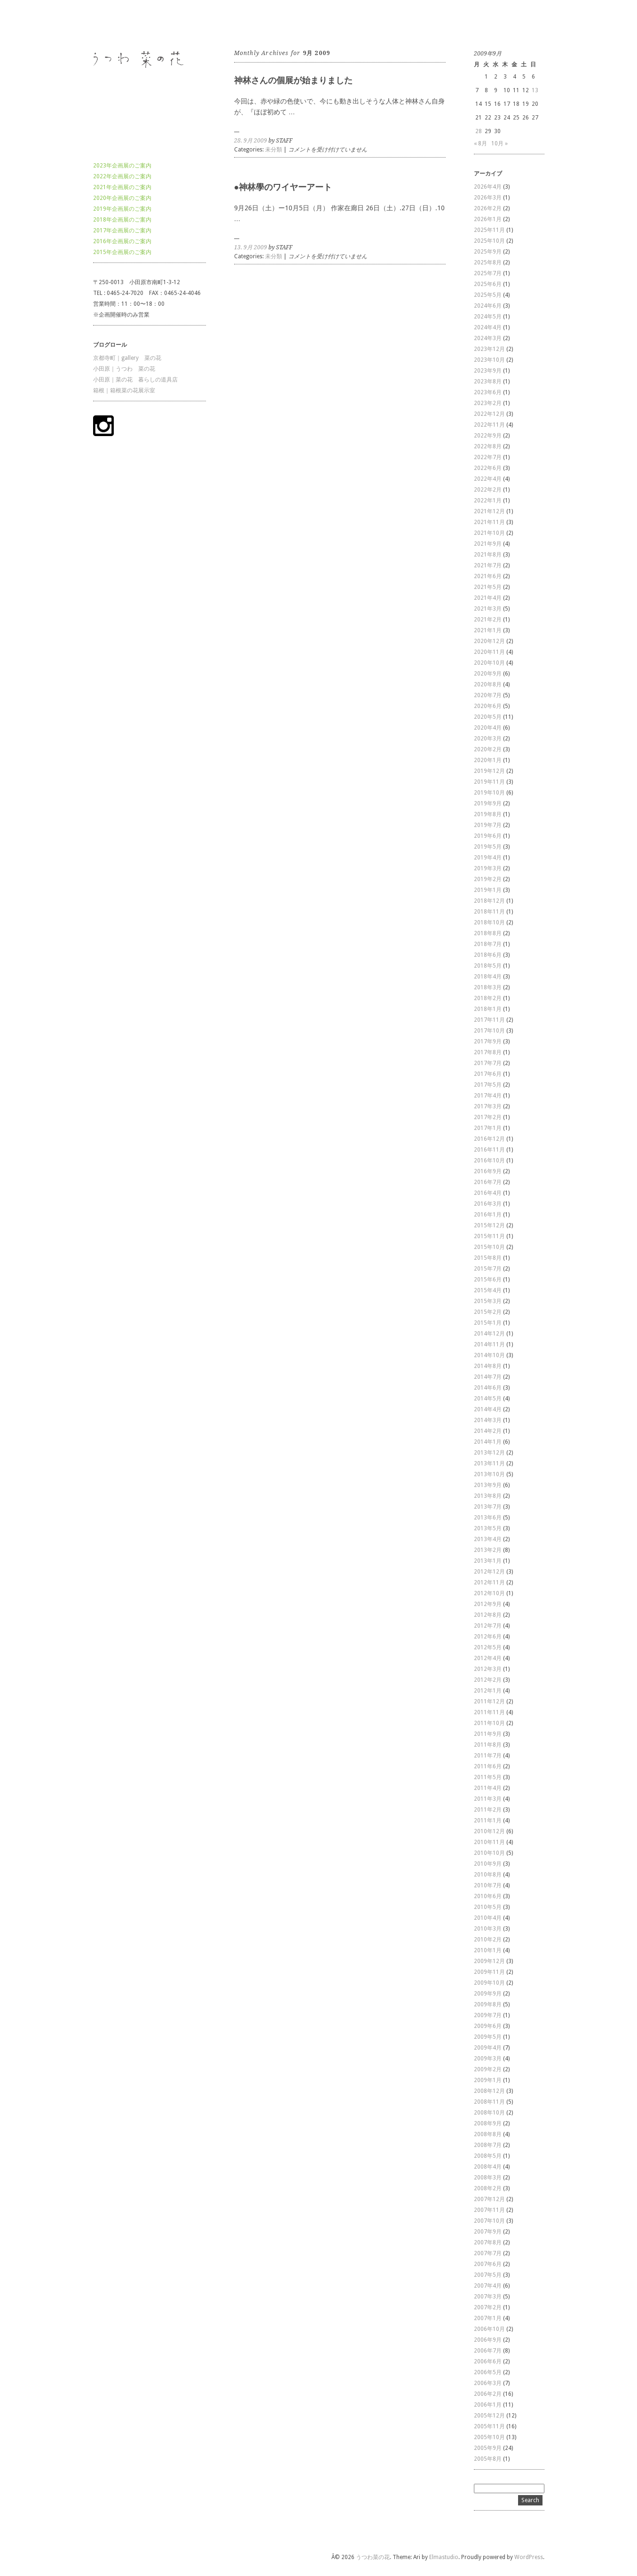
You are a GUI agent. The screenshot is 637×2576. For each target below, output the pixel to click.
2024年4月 (488, 327)
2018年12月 (489, 901)
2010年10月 (489, 1853)
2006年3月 (488, 2383)
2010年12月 (489, 1831)
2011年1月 (488, 1820)
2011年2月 (488, 1809)
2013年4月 (488, 1539)
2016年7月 (488, 1182)
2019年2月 (488, 879)
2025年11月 (489, 230)
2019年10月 (489, 792)
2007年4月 (488, 2285)
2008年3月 (488, 2177)
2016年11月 (489, 1149)
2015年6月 (488, 1279)
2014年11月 (489, 1344)
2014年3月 (488, 1420)
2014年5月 (488, 1398)
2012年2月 (488, 1680)
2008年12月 (489, 2091)
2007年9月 (488, 2231)
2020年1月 (488, 760)
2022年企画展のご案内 (122, 176)
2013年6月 (488, 1517)
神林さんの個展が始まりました (293, 80)
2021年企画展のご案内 (122, 187)
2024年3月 (488, 338)
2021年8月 (488, 554)
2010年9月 (488, 1863)
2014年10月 (489, 1355)
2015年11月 (489, 1236)
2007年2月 (488, 2307)
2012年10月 (489, 1593)
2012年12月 (489, 1571)
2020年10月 (489, 663)
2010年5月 (488, 1907)
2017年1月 (488, 1128)
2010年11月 (489, 1842)
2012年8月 (488, 1615)
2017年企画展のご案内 (122, 230)
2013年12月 (489, 1452)
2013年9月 (488, 1485)
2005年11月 (489, 2426)
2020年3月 (488, 738)
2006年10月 (489, 2329)
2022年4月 (488, 479)
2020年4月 (488, 727)
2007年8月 (488, 2242)
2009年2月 (488, 2069)
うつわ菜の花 (110, 23)
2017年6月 (488, 1074)
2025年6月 (488, 284)
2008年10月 (489, 2112)
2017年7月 (488, 1063)
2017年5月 (488, 1084)
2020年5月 (488, 717)
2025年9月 (488, 251)
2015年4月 (488, 1290)
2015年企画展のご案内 (122, 252)
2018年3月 (488, 987)
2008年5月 (488, 2156)
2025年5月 (488, 295)
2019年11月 (489, 782)
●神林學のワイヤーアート (283, 187)
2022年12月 (489, 414)
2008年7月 (488, 2145)
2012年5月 (488, 1647)
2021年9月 (488, 544)
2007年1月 (488, 2318)
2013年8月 (488, 1496)
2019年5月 (488, 846)
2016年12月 (489, 1139)
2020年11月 (489, 652)
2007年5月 (488, 2275)
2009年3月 (488, 2058)
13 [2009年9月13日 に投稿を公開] (535, 90)
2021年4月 (488, 598)
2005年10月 (489, 2437)
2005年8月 (488, 2459)
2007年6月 (488, 2264)
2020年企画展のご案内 (122, 198)
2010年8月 (488, 1874)
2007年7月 (488, 2253)
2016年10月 (489, 1160)
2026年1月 (488, 219)
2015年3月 (488, 1301)
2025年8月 (488, 262)
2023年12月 (489, 349)
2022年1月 (488, 500)
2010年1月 (488, 1950)
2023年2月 (488, 403)
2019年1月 (488, 890)
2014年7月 (488, 1377)
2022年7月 (488, 457)
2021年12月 (489, 511)
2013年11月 (489, 1463)
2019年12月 (489, 771)
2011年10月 (489, 1723)
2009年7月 (488, 2015)
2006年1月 (488, 2404)
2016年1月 (488, 1214)
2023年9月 (488, 370)
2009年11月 (489, 1972)
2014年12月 (489, 1333)
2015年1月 (488, 1323)
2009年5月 (488, 2037)
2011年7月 (488, 1755)
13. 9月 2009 (250, 247)
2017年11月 (489, 1020)
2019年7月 (488, 825)
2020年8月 (488, 684)
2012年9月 (488, 1604)
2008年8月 (488, 2134)
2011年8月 (488, 1744)
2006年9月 (488, 2340)
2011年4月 (488, 1788)
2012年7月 (488, 1625)
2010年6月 (488, 1896)
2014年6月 (488, 1387)
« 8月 (480, 143)
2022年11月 (489, 424)
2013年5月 (488, 1528)
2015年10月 (489, 1247)
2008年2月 (488, 2188)
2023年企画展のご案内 (122, 165)
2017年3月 (488, 1106)
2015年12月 (489, 1225)
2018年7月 (488, 944)
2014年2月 (488, 1431)
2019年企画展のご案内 (122, 209)
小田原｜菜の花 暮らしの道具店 (135, 379)
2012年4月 (488, 1658)
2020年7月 (488, 695)
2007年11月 (489, 2210)
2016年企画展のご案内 (122, 241)
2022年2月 (488, 489)
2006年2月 (488, 2394)
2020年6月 (488, 706)
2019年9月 (488, 803)
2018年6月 (488, 955)
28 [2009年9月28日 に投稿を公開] (478, 131)
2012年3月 (488, 1669)
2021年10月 (489, 533)
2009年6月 (488, 2026)
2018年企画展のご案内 (122, 219)
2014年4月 (488, 1409)
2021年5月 (488, 587)
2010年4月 (488, 1918)
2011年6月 (488, 1766)
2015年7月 (488, 1268)
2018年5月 (488, 965)
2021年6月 (488, 576)
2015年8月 (488, 1258)
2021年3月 (488, 608)
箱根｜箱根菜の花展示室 (124, 390)
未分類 (273, 149)
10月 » (499, 143)
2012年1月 (488, 1690)
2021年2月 (488, 619)
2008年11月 (489, 2102)
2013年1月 (488, 1561)
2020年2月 (488, 749)
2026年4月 (488, 186)
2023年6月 (488, 392)
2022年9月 (488, 435)
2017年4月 (488, 1095)
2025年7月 (488, 273)
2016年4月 (488, 1193)
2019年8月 (488, 814)
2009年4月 (488, 2047)
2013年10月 (489, 1474)
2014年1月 (488, 1442)
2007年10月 (489, 2221)
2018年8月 (488, 933)
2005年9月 (488, 2448)
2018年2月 (488, 998)
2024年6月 (488, 305)
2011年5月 (488, 1777)
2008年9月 (488, 2123)
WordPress (528, 2557)
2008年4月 (488, 2166)
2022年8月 (488, 446)
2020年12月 (489, 641)
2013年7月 (488, 1506)
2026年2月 (488, 208)
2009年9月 (488, 1993)
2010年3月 (488, 1928)
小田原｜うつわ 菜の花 (124, 369)
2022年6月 (488, 468)
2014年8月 (488, 1366)
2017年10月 (489, 1030)
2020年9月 (488, 673)
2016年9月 (488, 1171)
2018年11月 (489, 911)
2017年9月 (488, 1041)
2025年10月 (489, 241)
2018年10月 (489, 922)
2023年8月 (488, 381)
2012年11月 (489, 1582)
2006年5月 (488, 2372)
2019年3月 (488, 868)
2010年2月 (488, 1939)
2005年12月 (489, 2415)
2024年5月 (488, 316)
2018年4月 (488, 976)
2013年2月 (488, 1550)
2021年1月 (488, 630)
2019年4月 (488, 857)
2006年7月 (488, 2350)
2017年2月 (488, 1117)
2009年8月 (488, 2004)
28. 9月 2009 (250, 140)
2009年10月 (489, 1983)
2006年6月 (488, 2361)
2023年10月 (489, 360)
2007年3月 (488, 2296)
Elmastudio (443, 2557)
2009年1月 (488, 2080)
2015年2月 (488, 1312)
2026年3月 (488, 197)
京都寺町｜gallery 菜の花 (127, 358)
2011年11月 (489, 1712)
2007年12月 (489, 2199)
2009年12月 (489, 1961)
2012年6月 (488, 1636)
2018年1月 (488, 1009)
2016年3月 (488, 1204)
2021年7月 (488, 565)
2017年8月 (488, 1052)
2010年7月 (488, 1885)
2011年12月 (489, 1701)
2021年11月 (489, 522)
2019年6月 (488, 836)
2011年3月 (488, 1799)
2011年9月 (488, 1734)
